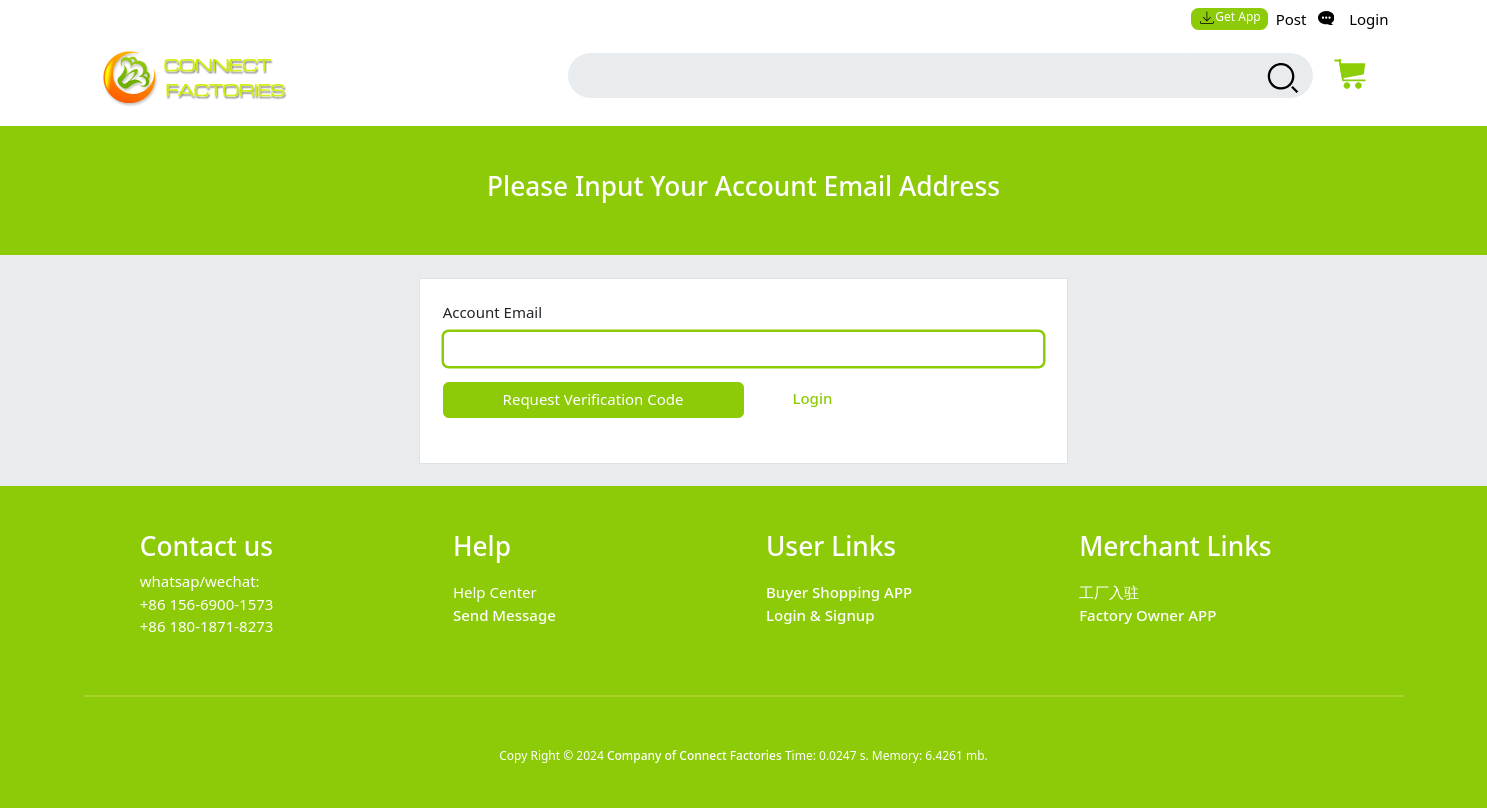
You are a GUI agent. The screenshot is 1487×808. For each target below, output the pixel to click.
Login (1368, 19)
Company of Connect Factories (694, 755)
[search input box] (895, 75)
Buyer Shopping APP (839, 592)
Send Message (504, 615)
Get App (1230, 16)
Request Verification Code (593, 399)
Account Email (492, 312)
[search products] (1280, 78)
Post (1291, 19)
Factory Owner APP (1147, 615)
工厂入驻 (1109, 592)
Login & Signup (820, 615)
